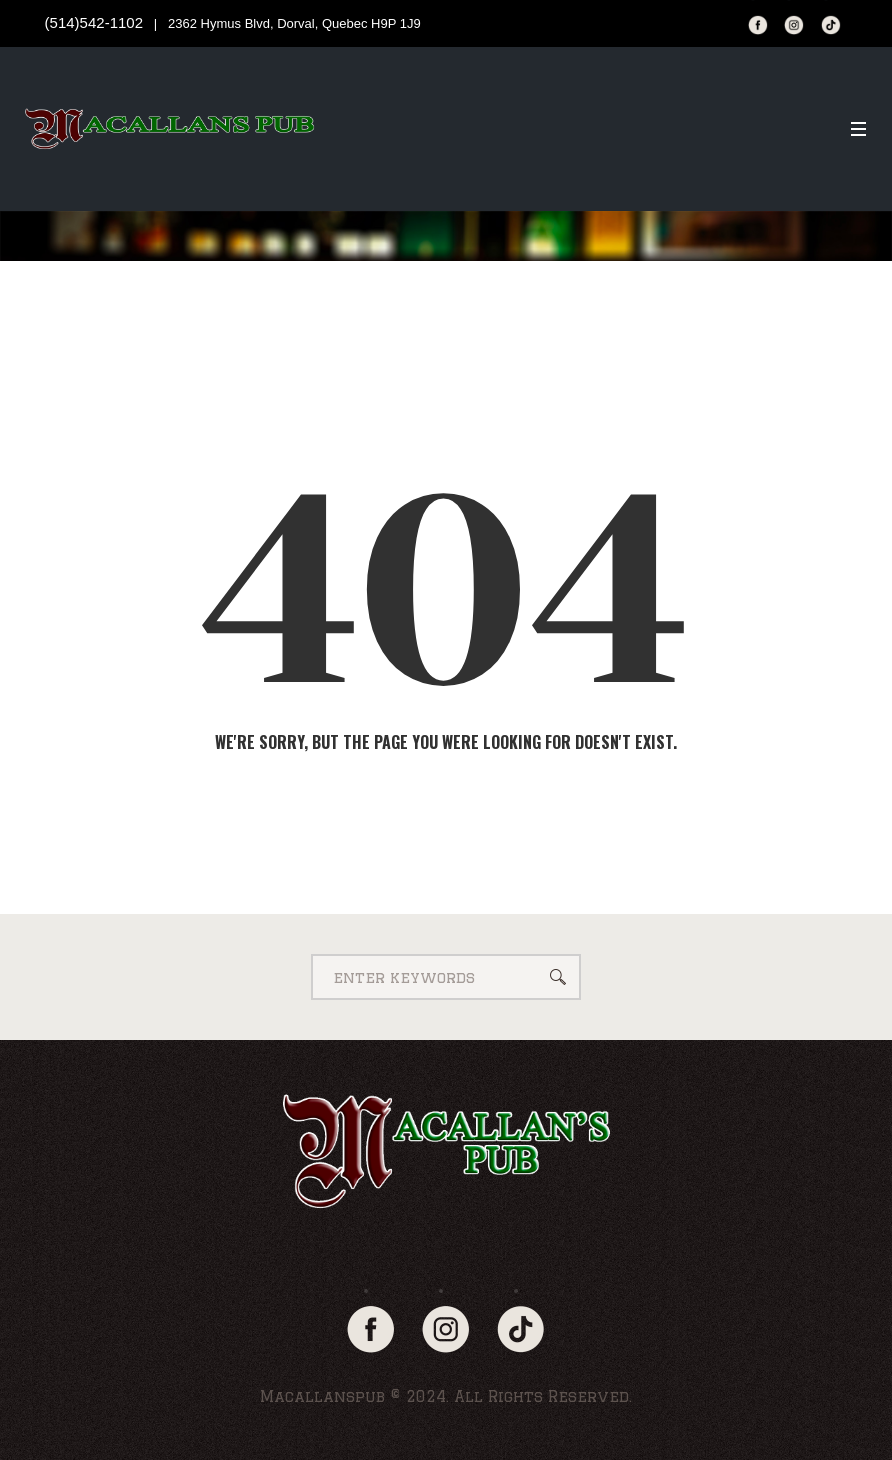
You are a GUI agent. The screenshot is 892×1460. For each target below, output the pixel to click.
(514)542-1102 (94, 22)
